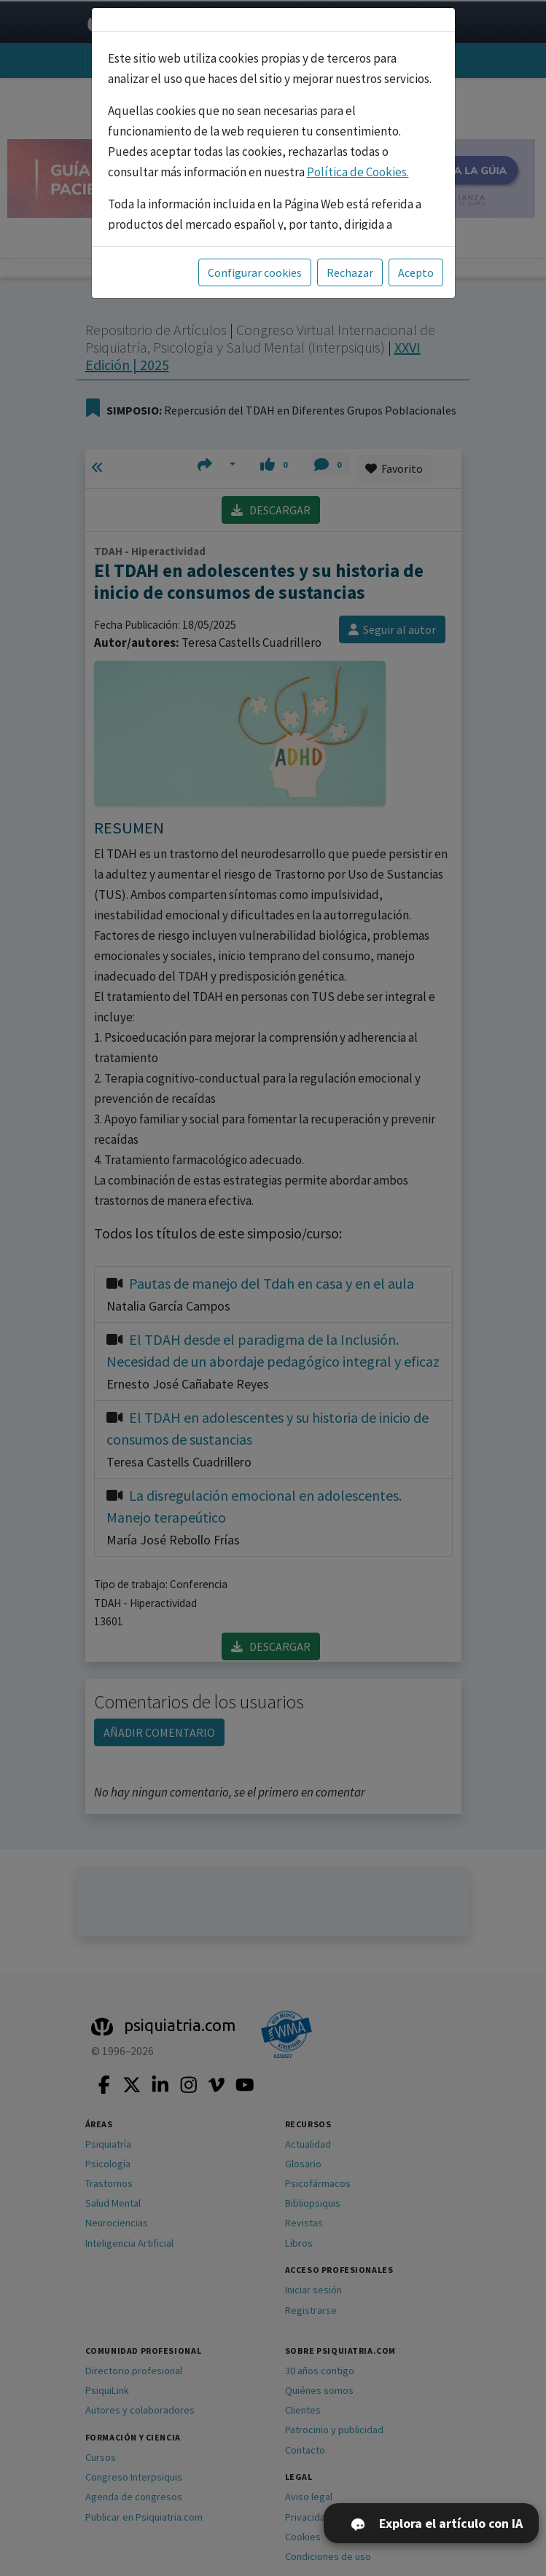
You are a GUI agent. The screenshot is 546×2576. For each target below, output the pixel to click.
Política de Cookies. (358, 172)
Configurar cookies (255, 272)
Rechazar (350, 272)
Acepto (416, 272)
